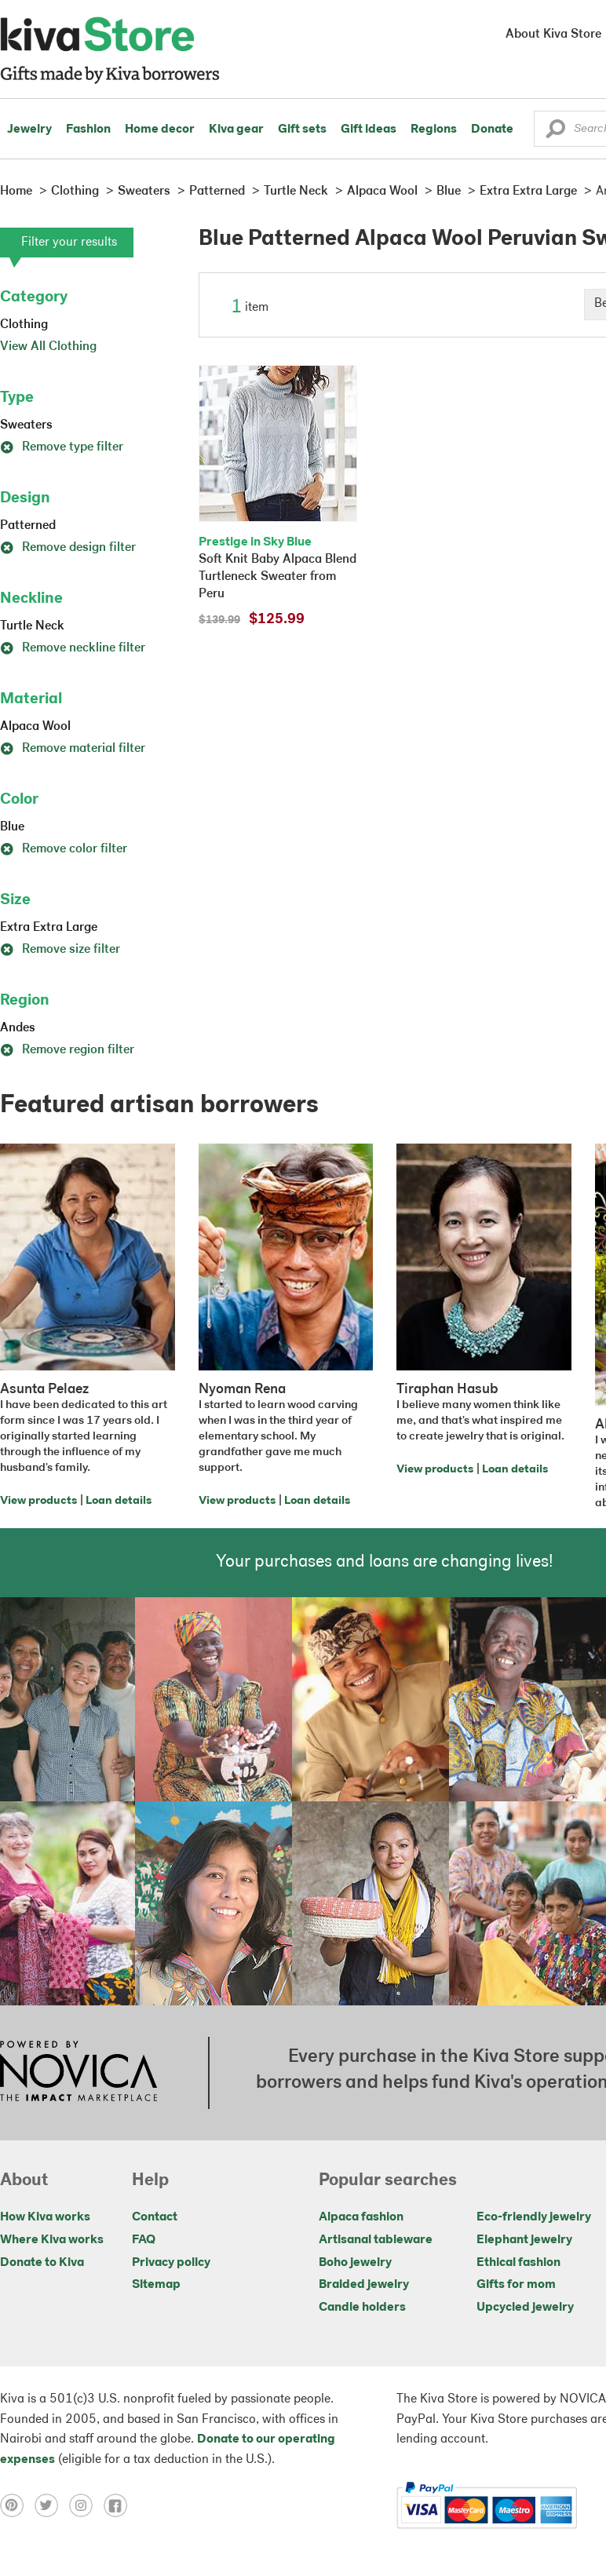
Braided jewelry (364, 2285)
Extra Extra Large (48, 927)
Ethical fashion (518, 2263)
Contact (154, 2217)
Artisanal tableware (376, 2240)
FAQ (143, 2240)
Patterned (28, 526)
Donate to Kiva (42, 2263)
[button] (555, 133)
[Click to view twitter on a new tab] (52, 2505)
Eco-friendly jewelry (533, 2217)
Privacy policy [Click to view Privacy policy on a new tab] (171, 2263)
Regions (434, 129)
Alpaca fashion (361, 2217)
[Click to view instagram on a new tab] (86, 2505)
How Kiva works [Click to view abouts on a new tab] (45, 2217)
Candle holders (362, 2307)
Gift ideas (368, 129)
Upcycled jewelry (525, 2307)
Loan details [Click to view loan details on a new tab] (119, 1501)
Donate (492, 129)
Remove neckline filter (72, 648)
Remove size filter (60, 949)
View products (38, 1501)
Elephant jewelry (524, 2240)
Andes (17, 1028)
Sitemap (156, 2285)
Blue (12, 827)
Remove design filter (68, 548)
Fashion (88, 129)
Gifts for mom (516, 2285)
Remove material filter (72, 749)
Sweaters (26, 425)
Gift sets (302, 129)
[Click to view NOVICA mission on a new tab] (78, 2073)
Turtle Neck (32, 626)
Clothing (24, 325)
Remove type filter (61, 447)
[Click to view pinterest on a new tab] (17, 2505)
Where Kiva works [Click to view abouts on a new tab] (52, 2240)
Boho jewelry (355, 2263)
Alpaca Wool (35, 727)
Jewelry (29, 129)
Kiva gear (236, 129)
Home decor (160, 129)
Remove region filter (67, 1050)
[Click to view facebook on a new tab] (119, 2505)
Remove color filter (63, 849)
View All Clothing (48, 347)
